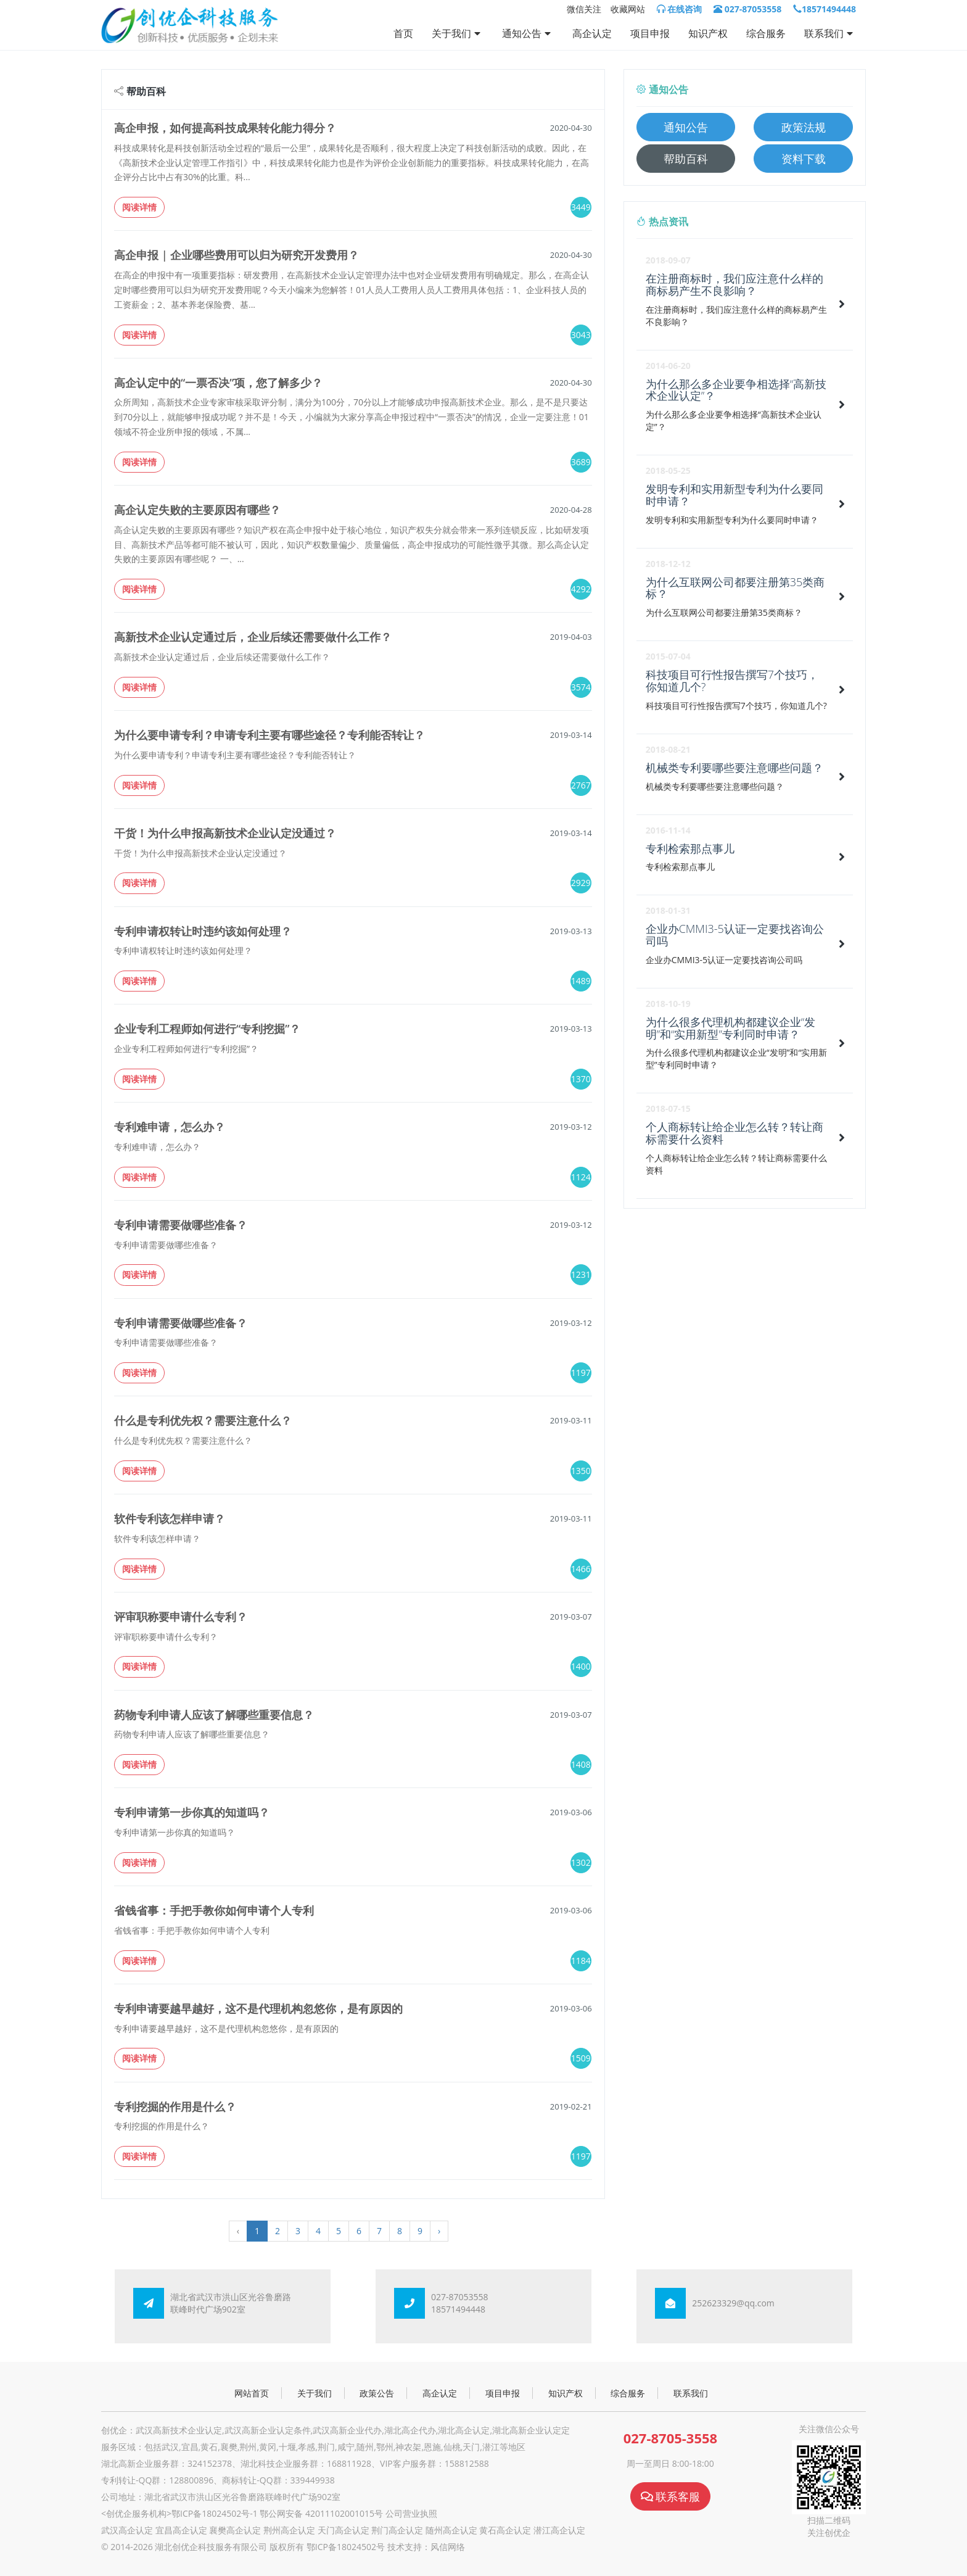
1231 (581, 1274)
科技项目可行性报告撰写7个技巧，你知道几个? (732, 680)
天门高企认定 (343, 2530)
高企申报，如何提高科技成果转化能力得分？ (225, 127)
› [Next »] (439, 2231)
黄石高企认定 (505, 2530)
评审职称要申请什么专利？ (180, 1616)
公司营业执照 (411, 2513)
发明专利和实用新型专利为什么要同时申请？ (734, 494)
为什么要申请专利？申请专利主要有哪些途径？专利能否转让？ (269, 734)
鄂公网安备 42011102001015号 (321, 2513)
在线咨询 (679, 9)
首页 (403, 33)
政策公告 (377, 2393)
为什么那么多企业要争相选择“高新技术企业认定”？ (736, 390)
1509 (581, 2058)
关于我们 (458, 33)
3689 (581, 462)
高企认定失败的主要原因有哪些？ (197, 509)
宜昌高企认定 (181, 2530)
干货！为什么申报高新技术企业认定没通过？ (225, 833)
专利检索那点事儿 (690, 848)
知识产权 (708, 33)
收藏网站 (628, 9)
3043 (581, 335)
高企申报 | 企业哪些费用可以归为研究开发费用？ (236, 254)
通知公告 (528, 33)
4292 (581, 589)
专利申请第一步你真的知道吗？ (192, 1812)
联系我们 (830, 33)
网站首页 (251, 2393)
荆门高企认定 (397, 2530)
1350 (581, 1470)
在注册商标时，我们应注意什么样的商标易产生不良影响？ (734, 284)
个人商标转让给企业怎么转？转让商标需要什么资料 (734, 1132)
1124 (581, 1177)
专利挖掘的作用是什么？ (175, 2106)
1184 (581, 1960)
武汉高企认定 (127, 2530)
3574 (581, 687)
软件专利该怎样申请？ (169, 1518)
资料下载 (803, 158)
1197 (581, 1372)
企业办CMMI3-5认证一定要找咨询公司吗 (735, 934)
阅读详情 (139, 207)
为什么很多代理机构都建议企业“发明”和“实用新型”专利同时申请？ (730, 1028)
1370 (581, 1079)
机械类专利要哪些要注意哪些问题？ (734, 767)
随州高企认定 (451, 2530)
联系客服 (671, 2496)
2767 (581, 785)
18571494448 (824, 9)
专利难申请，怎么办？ (169, 1126)
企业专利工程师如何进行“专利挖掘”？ (207, 1028)
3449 (581, 207)
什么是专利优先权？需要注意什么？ (203, 1420)
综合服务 (766, 33)
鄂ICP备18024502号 (346, 2547)
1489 (581, 981)
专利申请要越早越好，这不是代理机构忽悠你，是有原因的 (258, 2008)
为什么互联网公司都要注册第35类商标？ (735, 588)
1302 (581, 1862)
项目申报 (650, 33)
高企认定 (592, 33)
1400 (581, 1666)
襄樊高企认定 (235, 2530)
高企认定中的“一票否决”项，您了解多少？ (218, 382)
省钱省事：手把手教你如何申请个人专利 (214, 1910)
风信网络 (447, 2547)
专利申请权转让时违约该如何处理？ (203, 931)
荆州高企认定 (289, 2530)
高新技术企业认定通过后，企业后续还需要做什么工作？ (253, 636)
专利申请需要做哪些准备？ (180, 1224)
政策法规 (803, 127)
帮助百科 (686, 158)
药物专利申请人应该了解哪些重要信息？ (214, 1714)
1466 (581, 1569)
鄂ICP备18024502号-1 (214, 2513)
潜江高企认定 (559, 2530)
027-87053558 (747, 9)
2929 (581, 882)
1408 (581, 1764)
